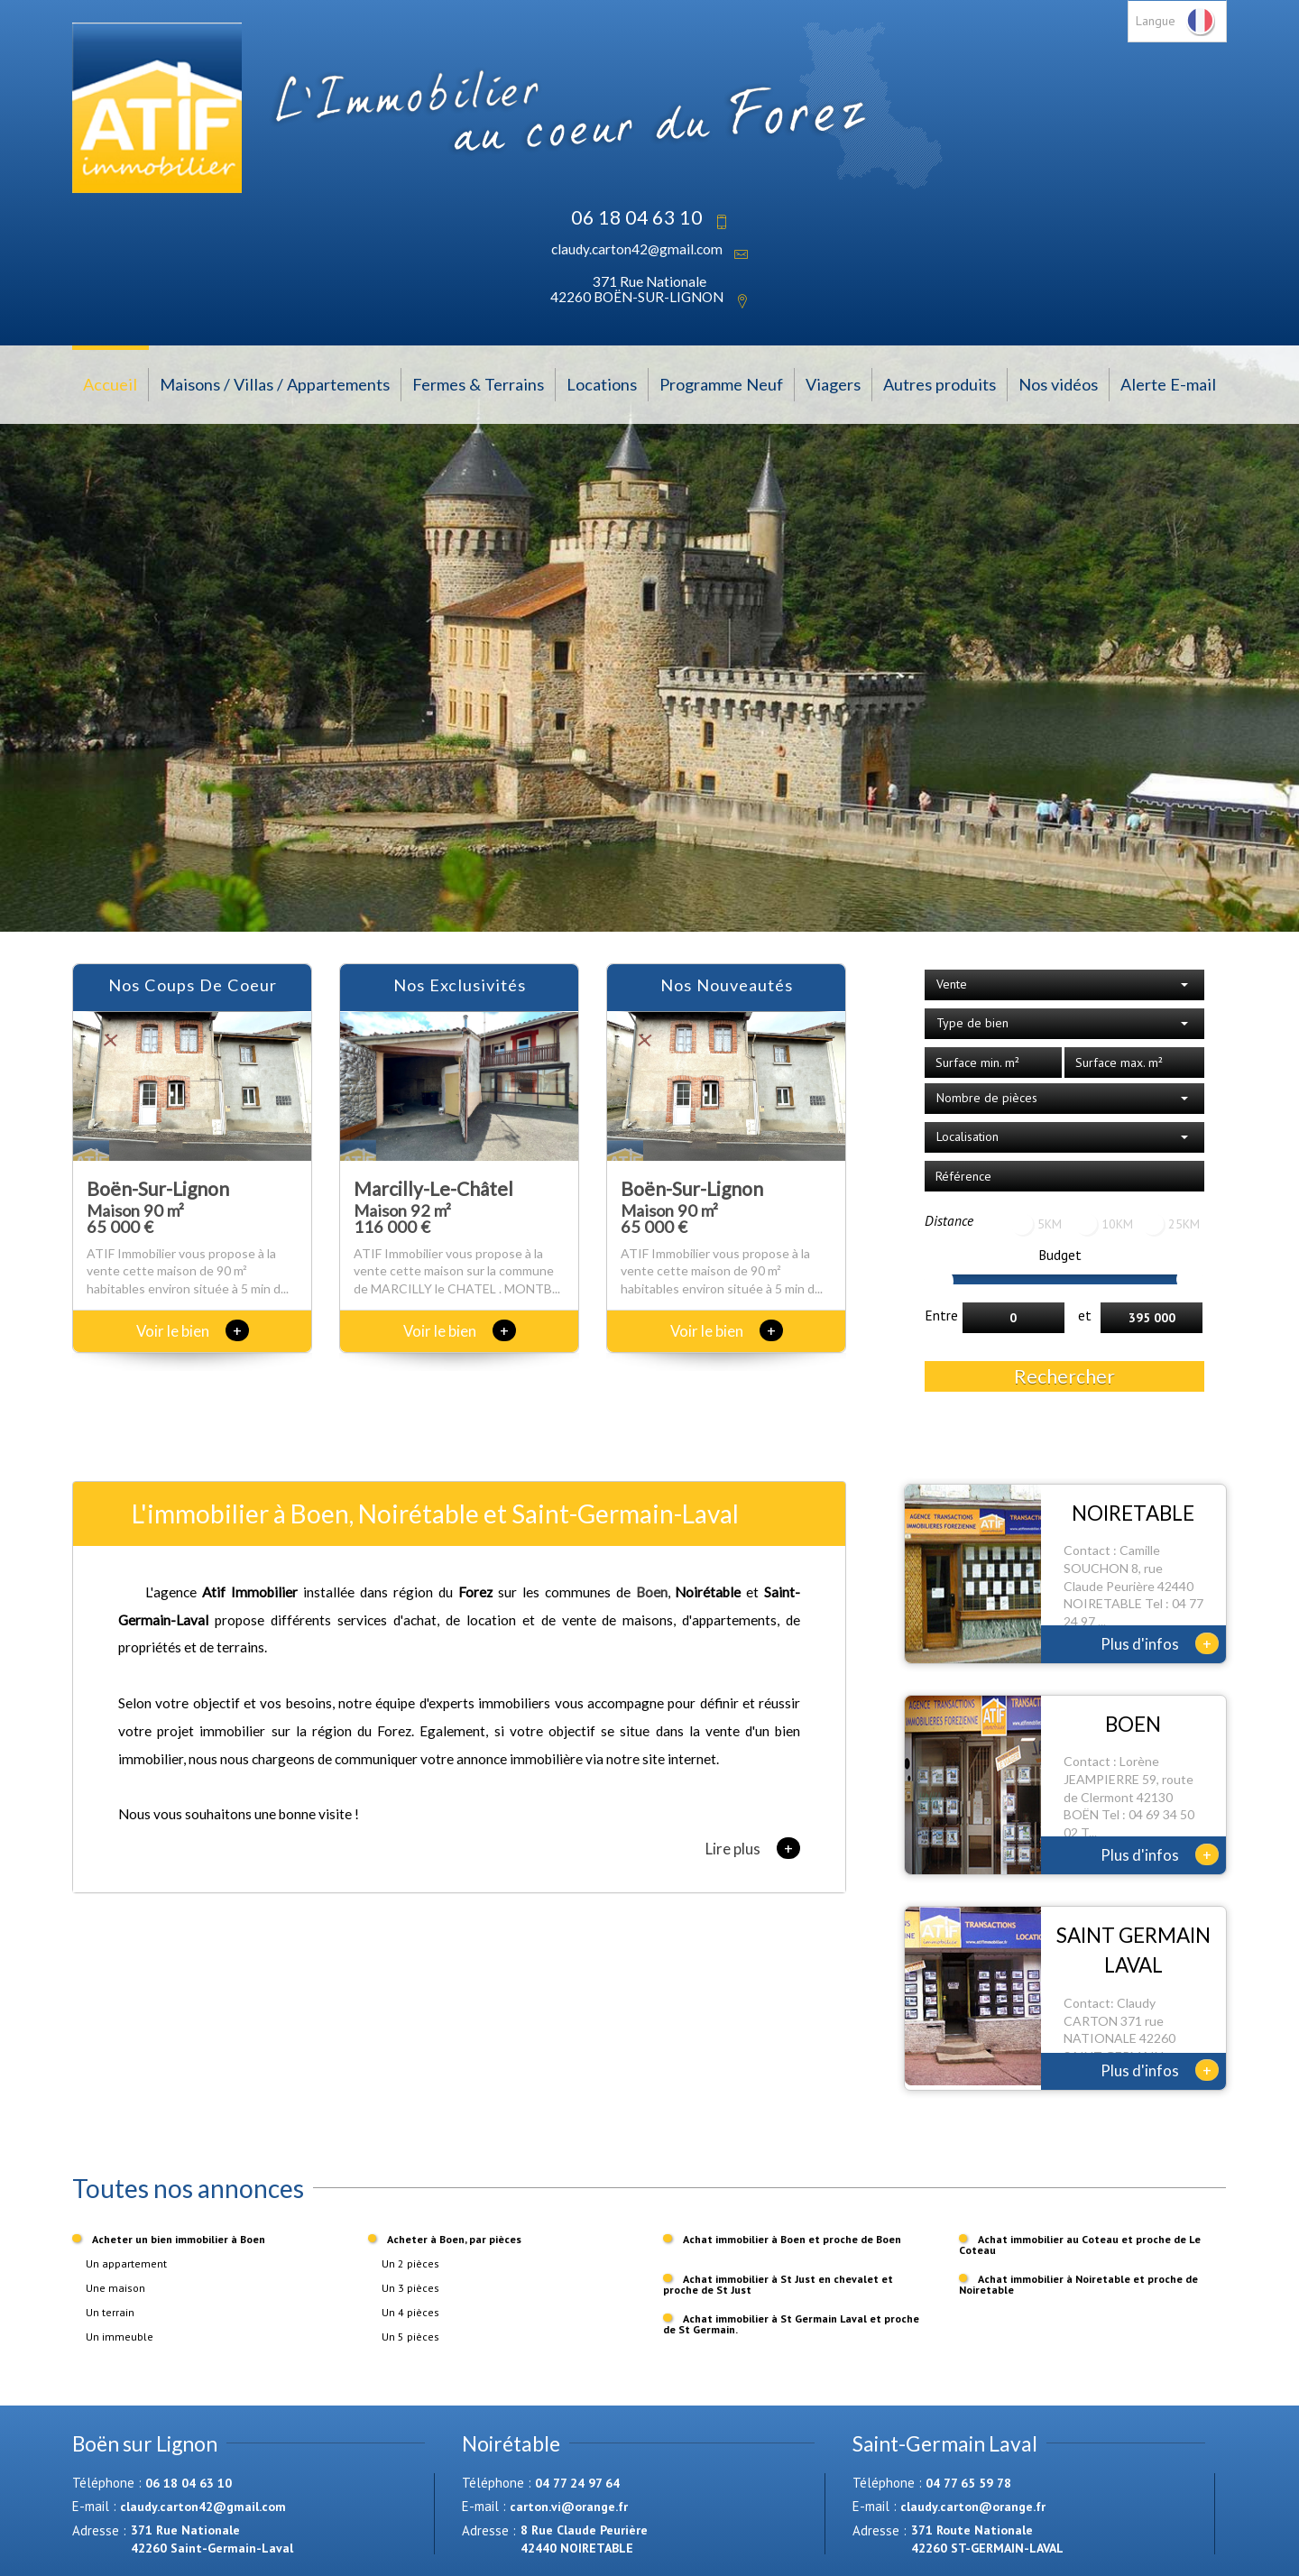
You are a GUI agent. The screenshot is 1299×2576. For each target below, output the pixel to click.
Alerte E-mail (1168, 384)
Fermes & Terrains (478, 384)
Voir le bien (192, 1330)
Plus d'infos (1160, 1643)
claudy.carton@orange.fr (973, 2506)
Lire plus (752, 1848)
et (1085, 1315)
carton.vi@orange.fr (569, 2506)
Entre (941, 1315)
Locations (602, 384)
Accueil (110, 384)
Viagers (833, 384)
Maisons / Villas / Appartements (275, 384)
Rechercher (1064, 1376)
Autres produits (939, 384)
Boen (652, 1592)
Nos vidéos (1058, 384)
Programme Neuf (721, 384)
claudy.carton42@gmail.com (637, 249)
